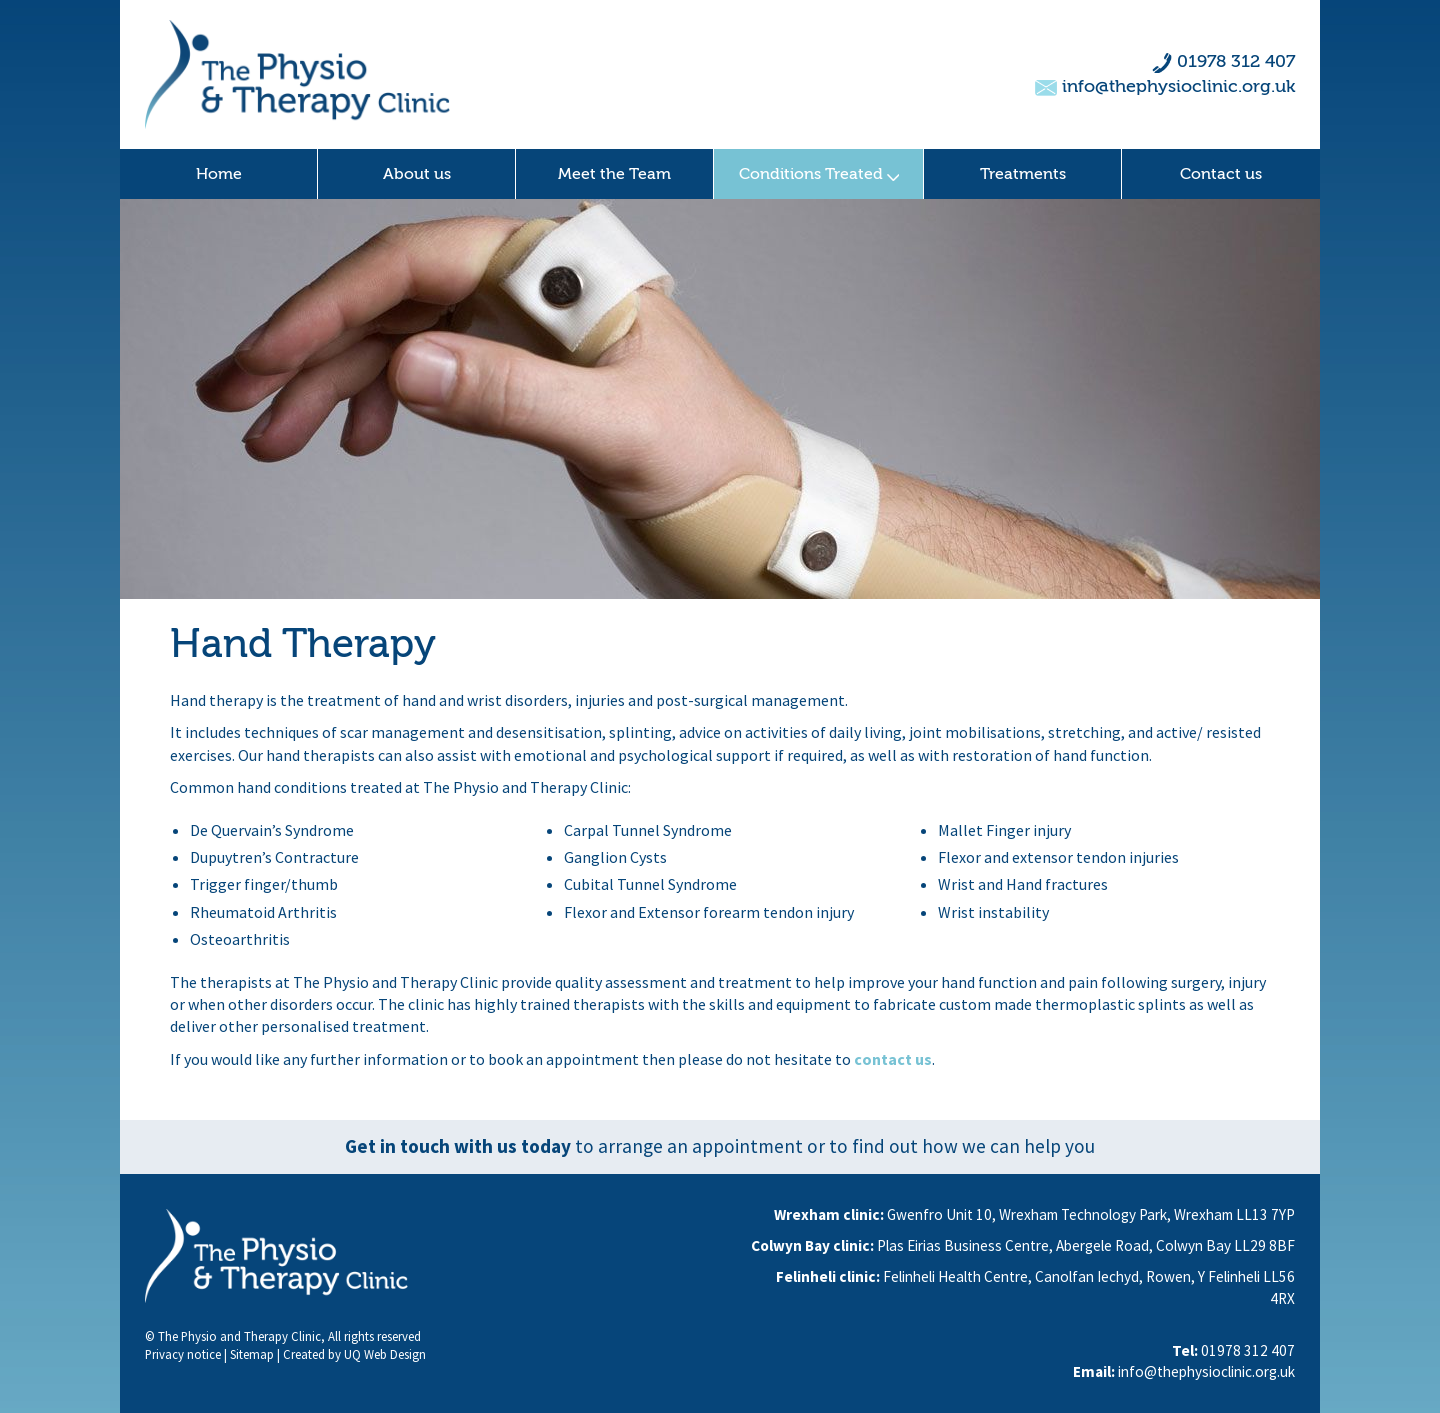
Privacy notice (183, 1354)
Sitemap (252, 1354)
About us (417, 174)
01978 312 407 (1236, 61)
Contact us (1221, 174)
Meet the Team (614, 174)
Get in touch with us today (458, 1146)
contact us (893, 1059)
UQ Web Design (385, 1354)
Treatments (1023, 174)
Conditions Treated (819, 174)
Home (219, 174)
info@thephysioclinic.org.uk (1178, 86)
